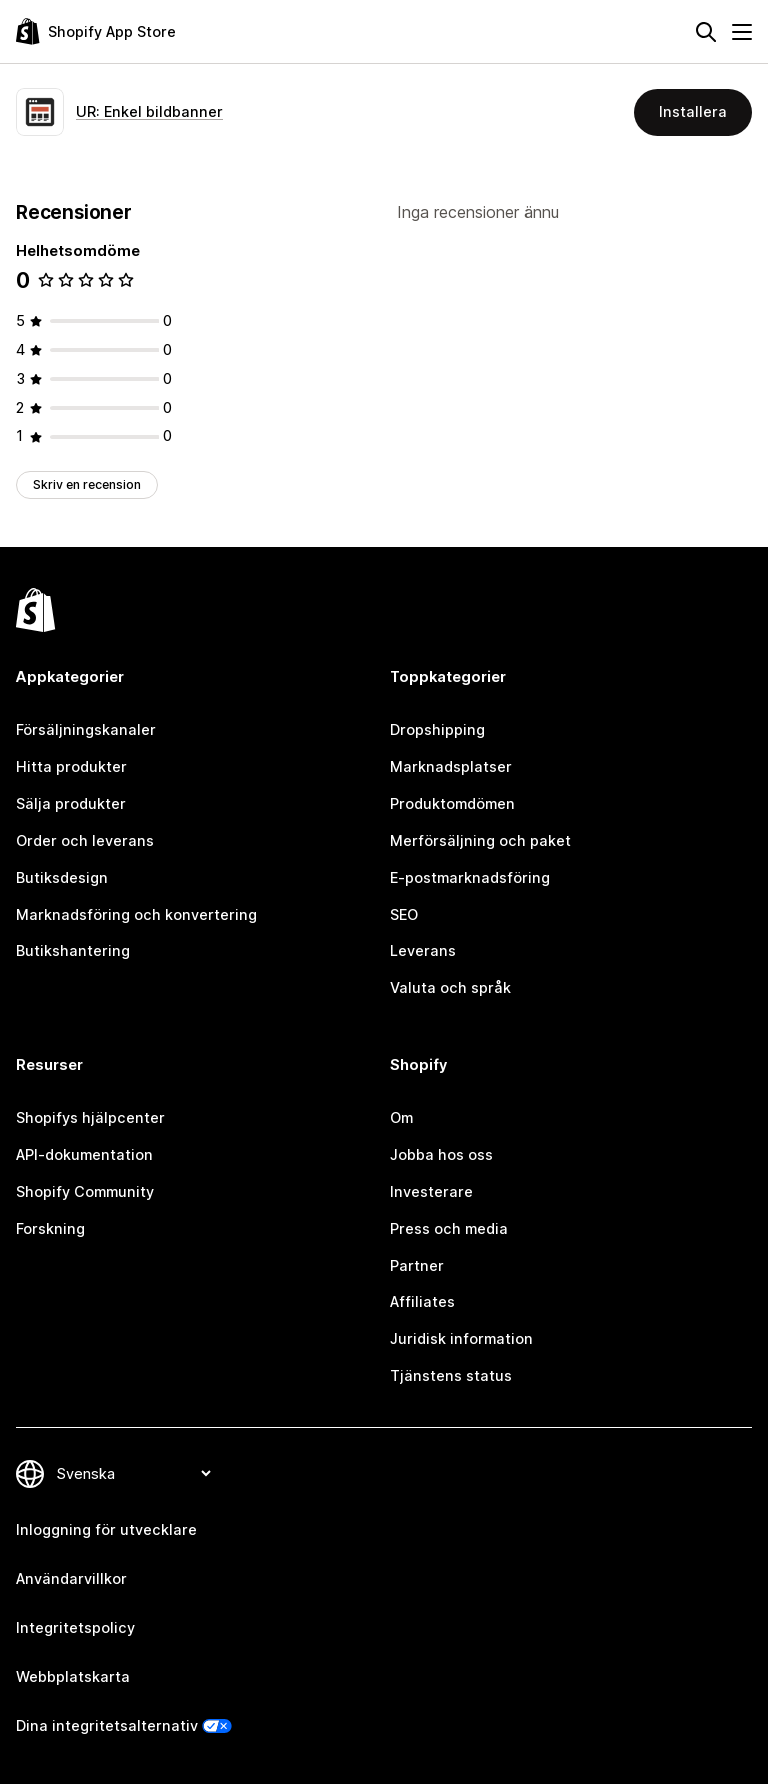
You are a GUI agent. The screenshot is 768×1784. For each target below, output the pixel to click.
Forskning (50, 1228)
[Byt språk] (133, 1473)
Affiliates (422, 1301)
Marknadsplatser (451, 766)
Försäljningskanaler (86, 729)
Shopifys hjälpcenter (90, 1117)
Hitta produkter (71, 766)
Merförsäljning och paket (480, 840)
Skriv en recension (87, 484)
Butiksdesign (62, 877)
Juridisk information (461, 1338)
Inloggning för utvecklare (106, 1529)
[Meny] (742, 32)
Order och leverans (85, 840)
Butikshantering (73, 950)
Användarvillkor (71, 1578)
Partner (417, 1265)
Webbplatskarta (73, 1676)
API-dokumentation (84, 1154)
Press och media (449, 1228)
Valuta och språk (450, 987)
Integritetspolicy (75, 1627)
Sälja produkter (71, 803)
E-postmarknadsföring (470, 877)
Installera (693, 111)
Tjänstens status (451, 1375)
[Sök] (706, 32)
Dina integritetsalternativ (107, 1725)
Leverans (423, 950)
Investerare (431, 1191)
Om (401, 1117)
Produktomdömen (452, 803)
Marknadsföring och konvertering (136, 914)
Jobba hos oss (441, 1154)
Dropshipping (437, 729)
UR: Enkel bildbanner (149, 111)
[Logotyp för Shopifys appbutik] (96, 31)
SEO (404, 914)
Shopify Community (85, 1191)
